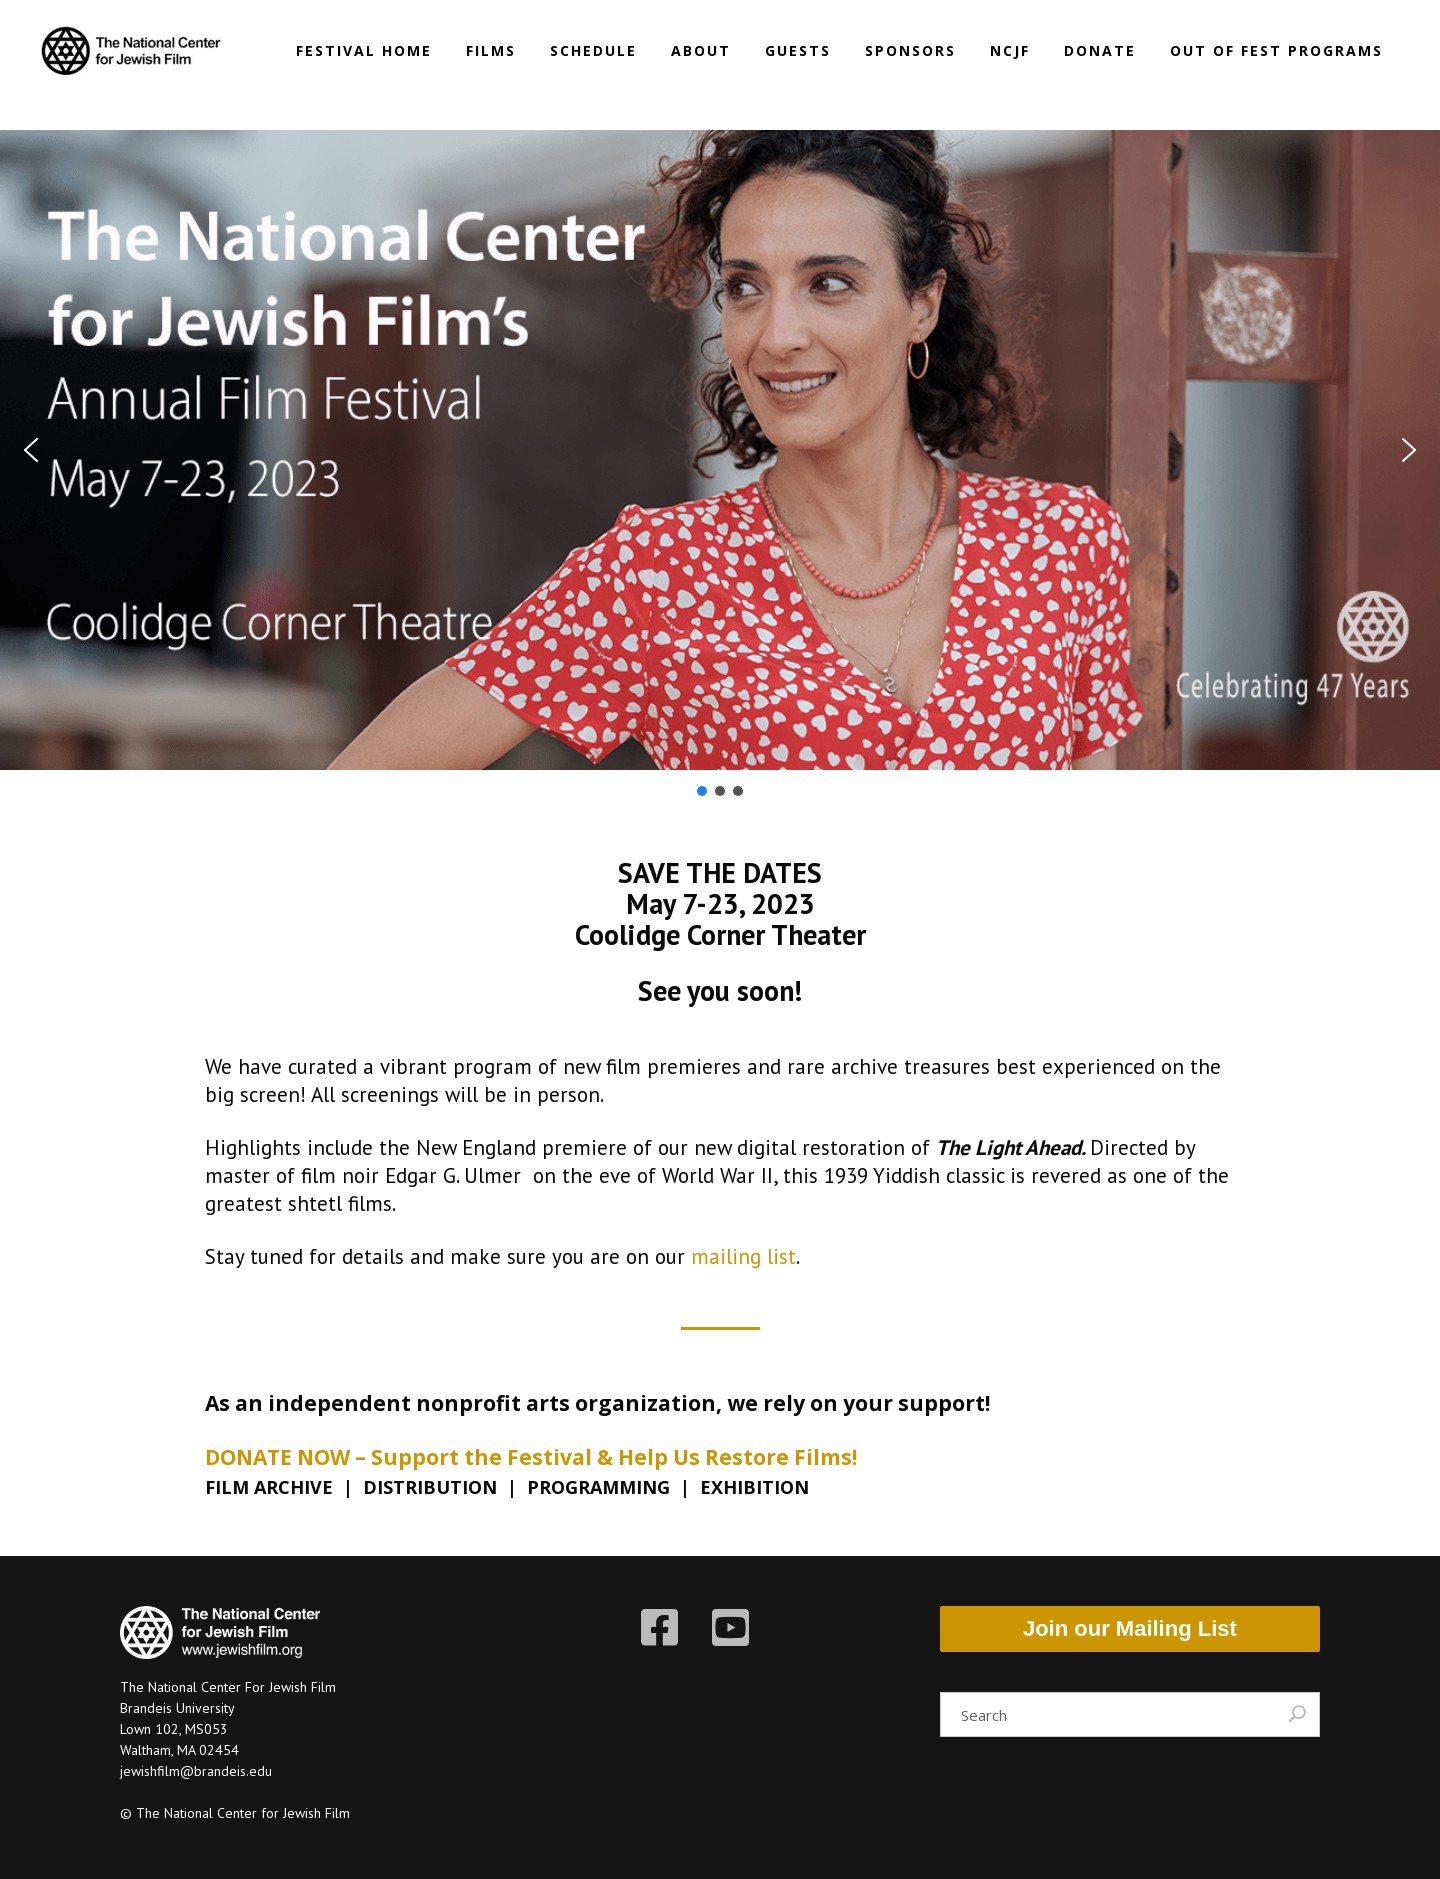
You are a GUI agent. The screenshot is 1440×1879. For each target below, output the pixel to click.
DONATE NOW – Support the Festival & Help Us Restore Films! (531, 1457)
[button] (31, 450)
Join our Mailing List (1130, 1628)
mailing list (743, 1256)
